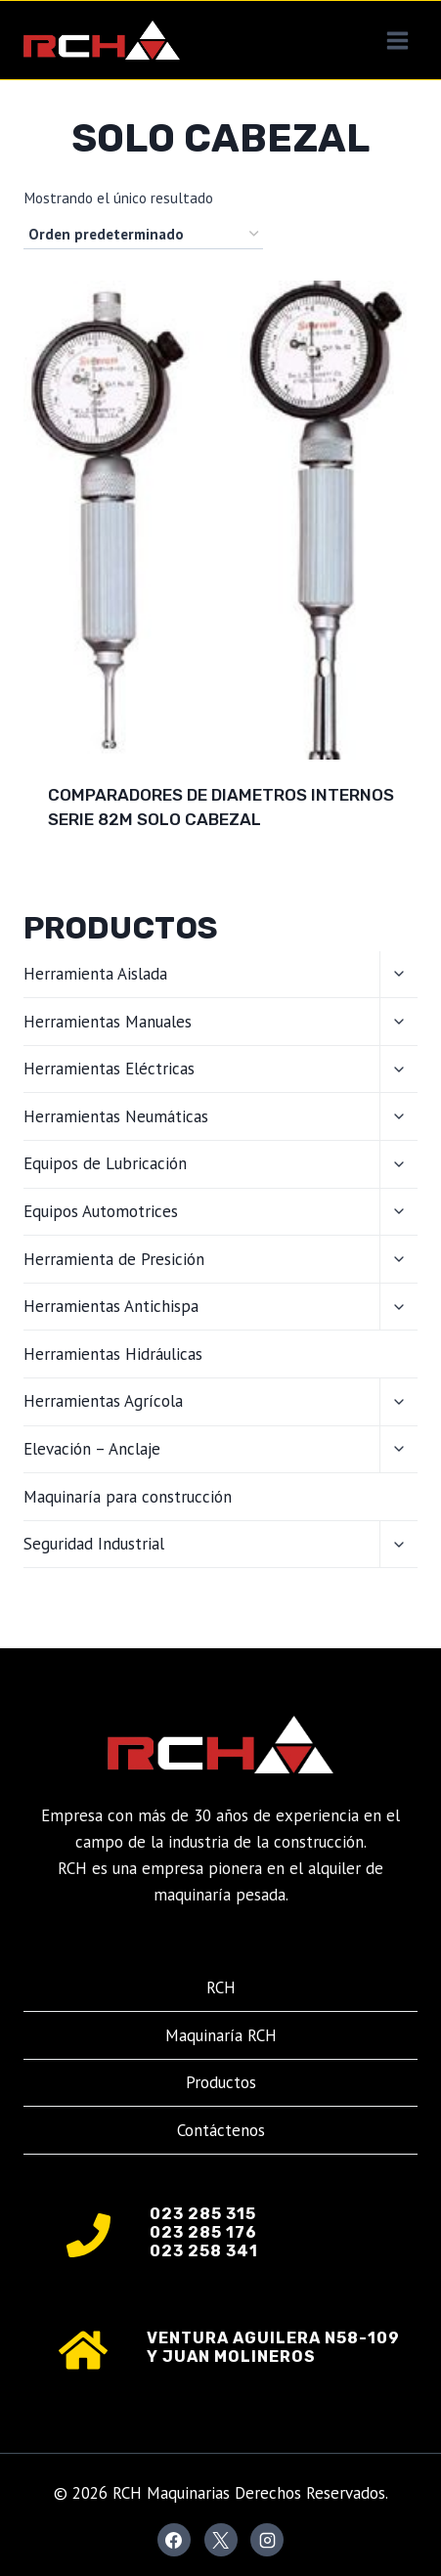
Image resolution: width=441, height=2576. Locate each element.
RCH (221, 1987)
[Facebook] (174, 2539)
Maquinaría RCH (221, 2035)
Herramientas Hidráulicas (112, 1354)
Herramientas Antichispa (110, 1306)
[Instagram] (267, 2539)
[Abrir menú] (397, 40)
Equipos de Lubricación (105, 1163)
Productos (221, 2082)
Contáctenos (221, 2130)
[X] (221, 2539)
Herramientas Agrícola (103, 1401)
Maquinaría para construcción (127, 1496)
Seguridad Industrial (93, 1543)
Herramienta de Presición (113, 1259)
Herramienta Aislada (95, 973)
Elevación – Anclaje (91, 1449)
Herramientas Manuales (107, 1021)
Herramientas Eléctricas (109, 1068)
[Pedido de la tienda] (143, 234)
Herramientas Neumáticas (115, 1116)
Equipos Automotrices (100, 1211)
